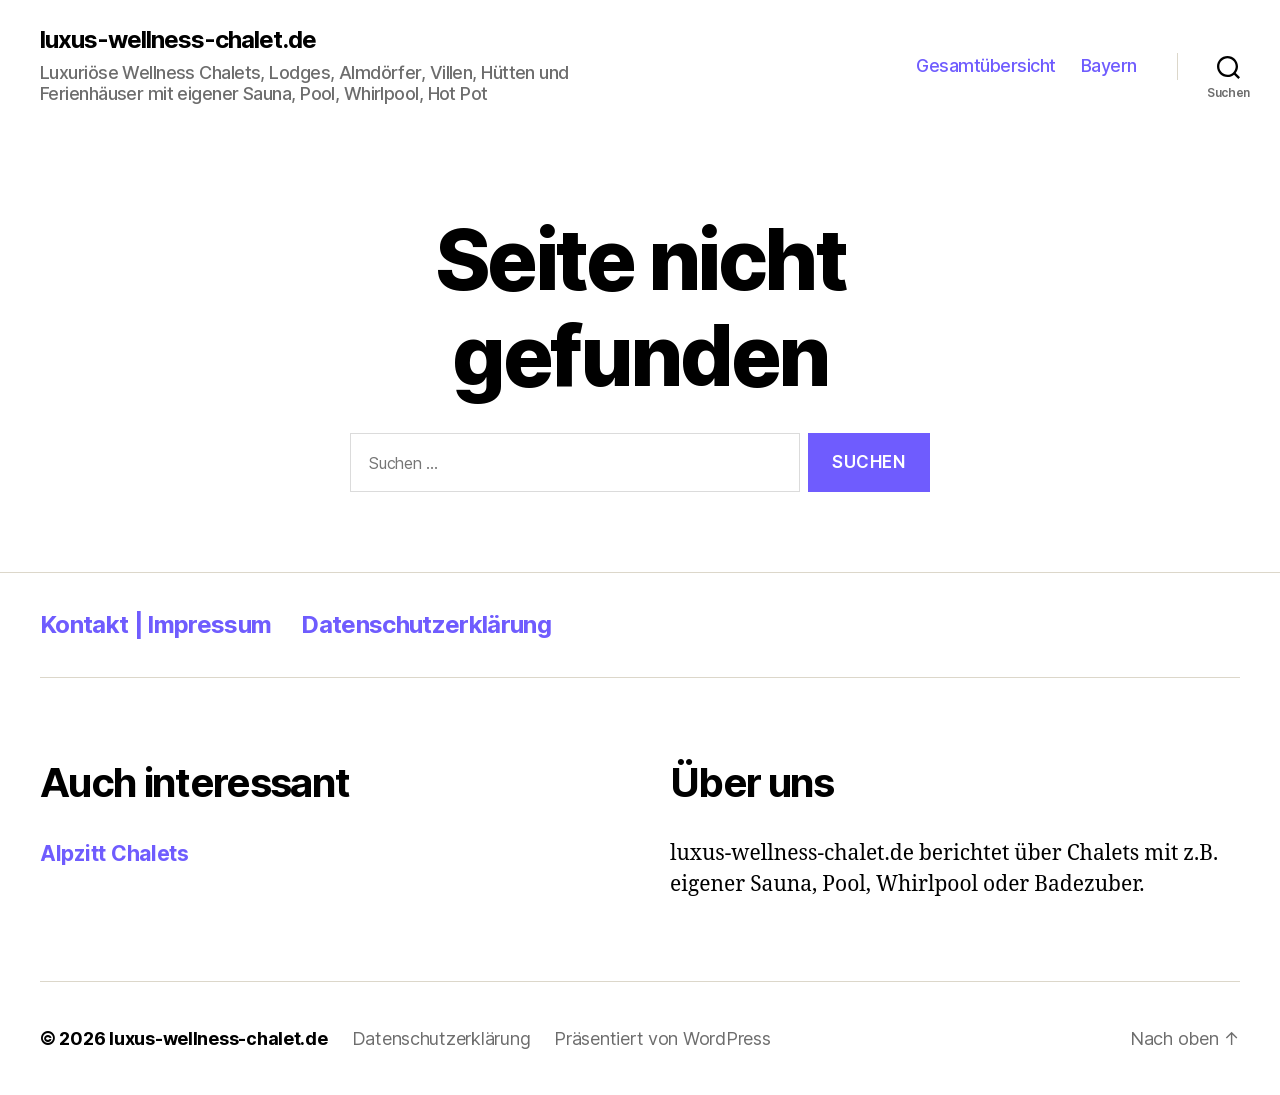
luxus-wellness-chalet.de (178, 40)
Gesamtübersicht (986, 65)
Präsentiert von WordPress (662, 1038)
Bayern (1109, 65)
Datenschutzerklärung (426, 624)
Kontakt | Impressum (155, 624)
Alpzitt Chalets (114, 853)
